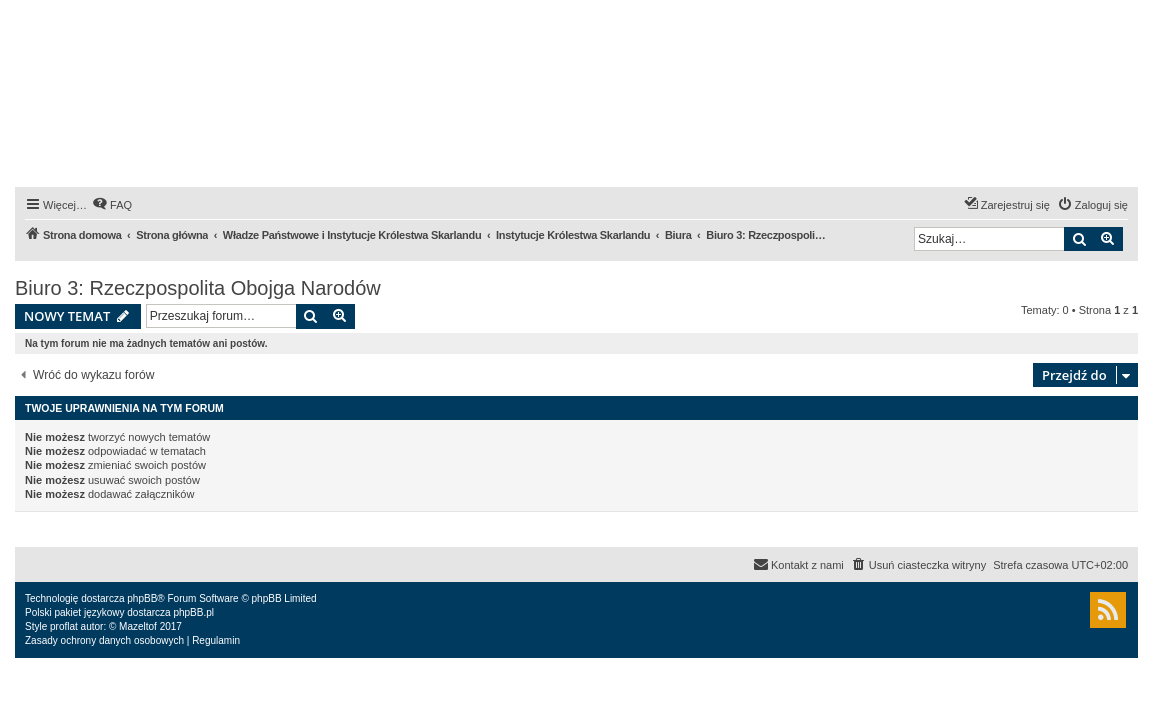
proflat (64, 626)
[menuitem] (112, 205)
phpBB (142, 598)
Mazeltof (138, 626)
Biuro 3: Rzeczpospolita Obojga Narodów (198, 288)
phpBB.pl (193, 612)
